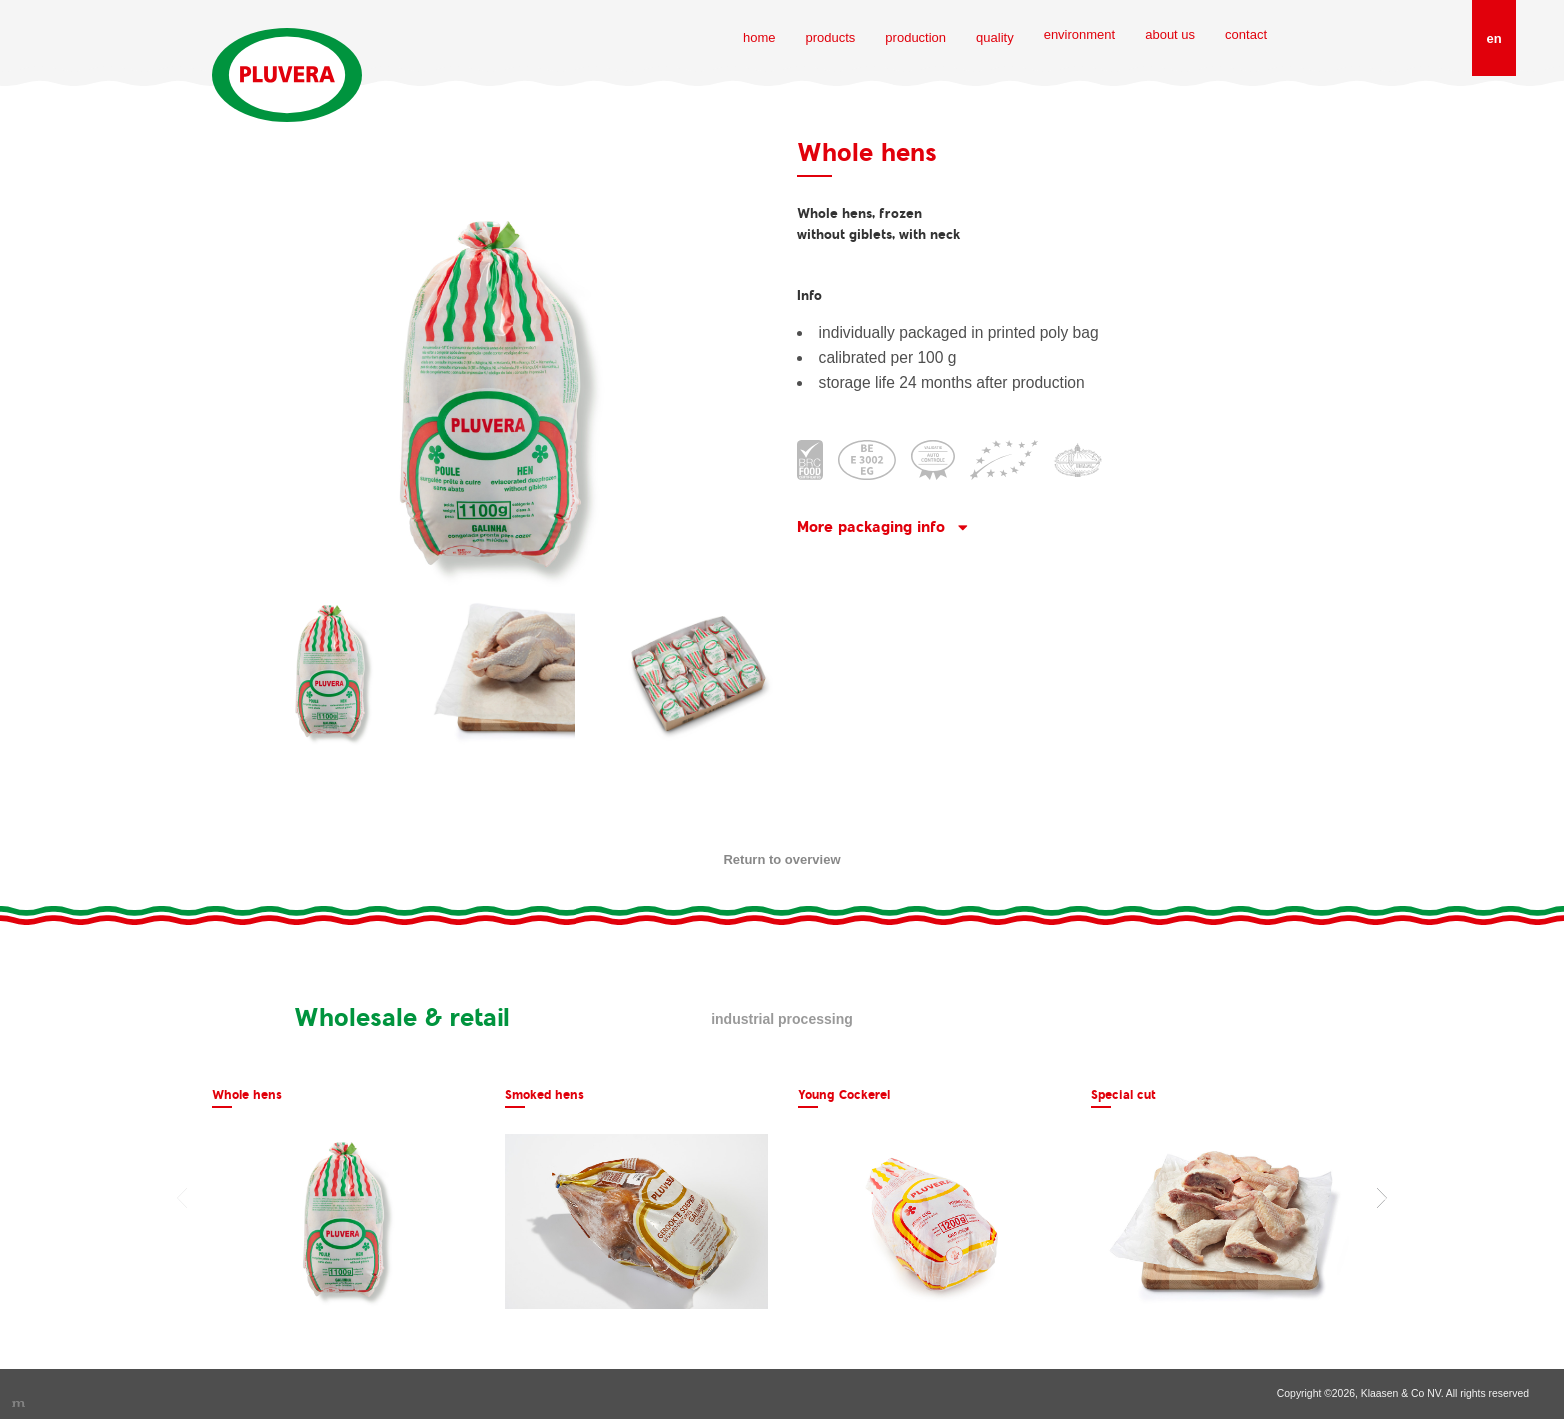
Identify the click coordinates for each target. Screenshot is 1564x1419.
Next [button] (1382, 1198)
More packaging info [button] (871, 526)
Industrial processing (782, 1019)
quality (995, 37)
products (830, 37)
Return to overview (781, 859)
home (759, 37)
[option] (343, 1198)
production (915, 37)
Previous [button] (182, 1198)
